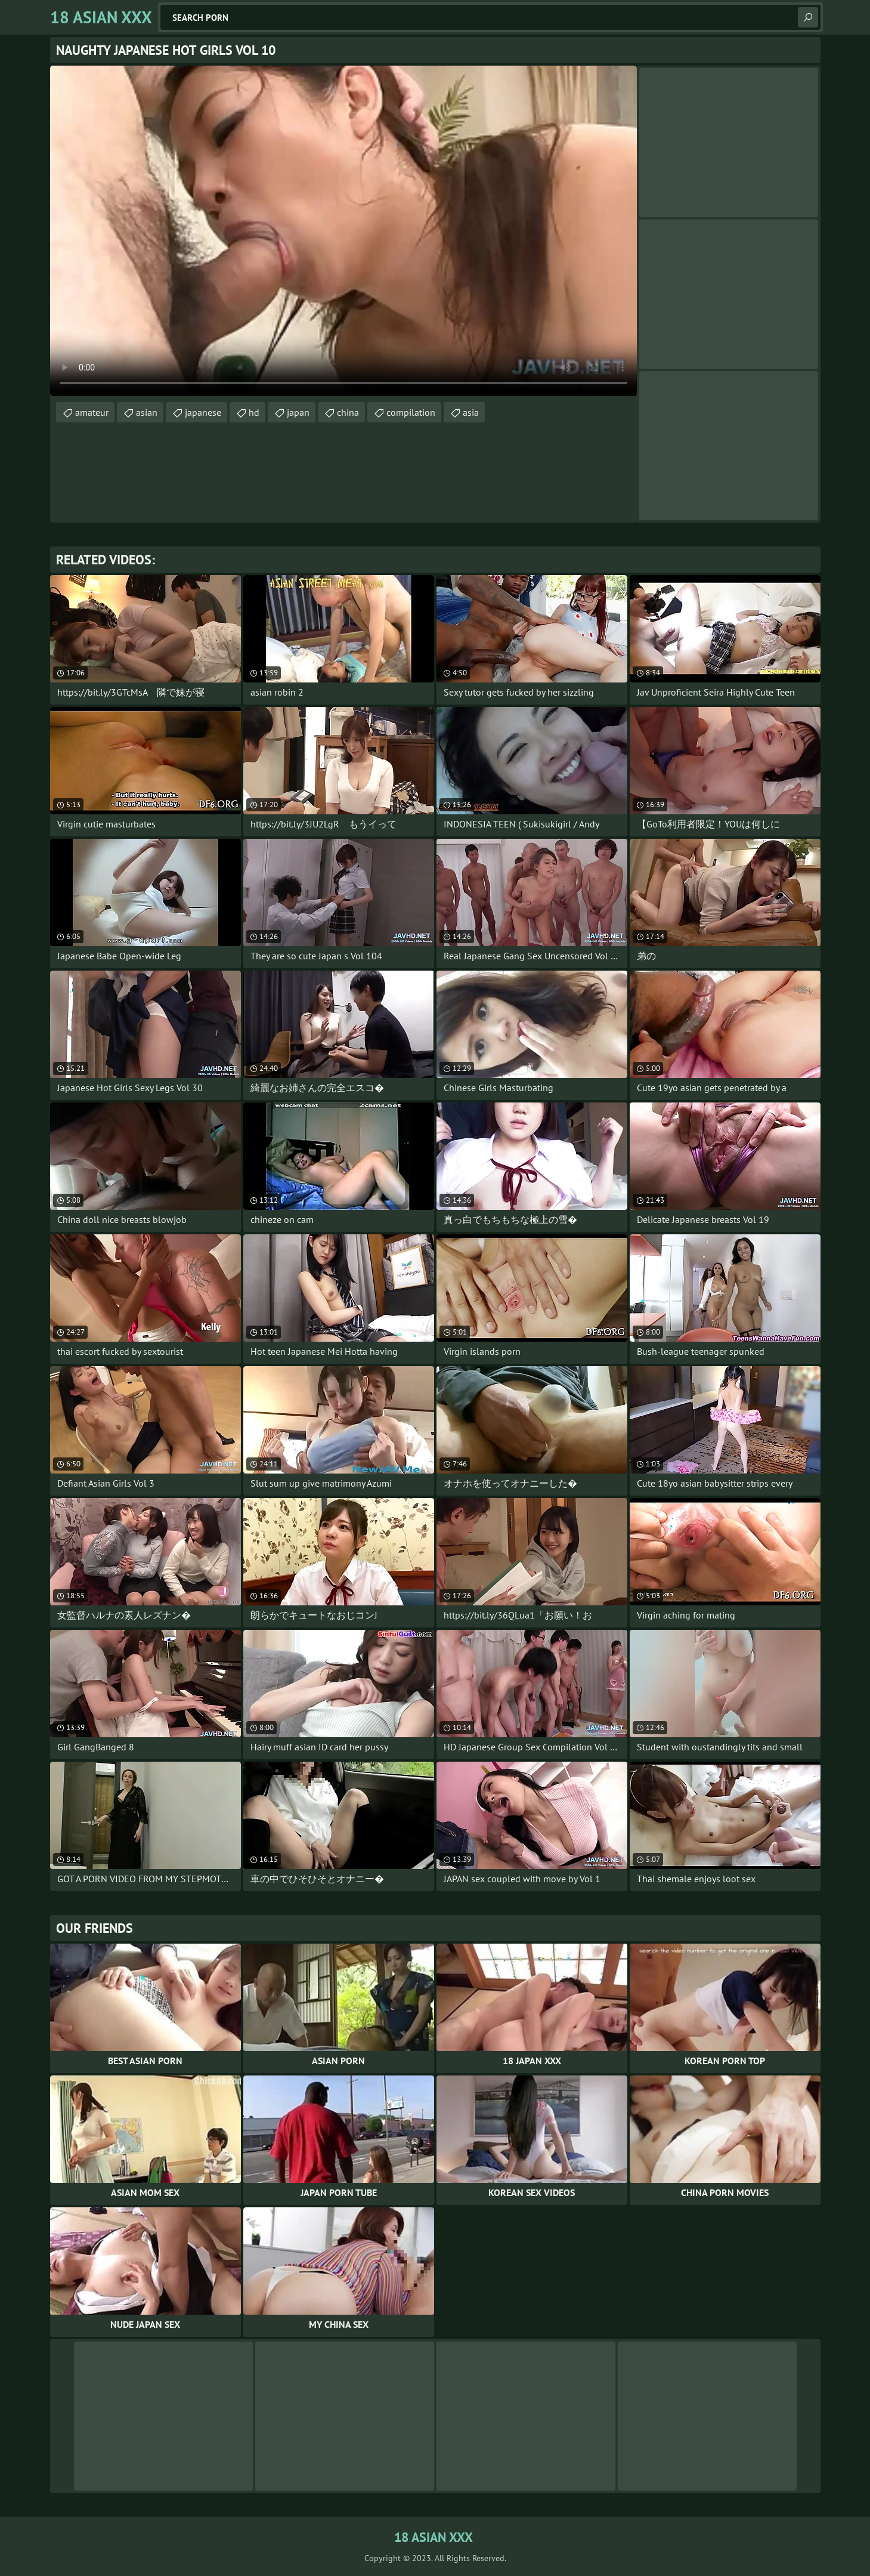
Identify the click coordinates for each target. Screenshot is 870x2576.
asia (471, 412)
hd (254, 412)
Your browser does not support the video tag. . (343, 231)
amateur (92, 412)
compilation (410, 412)
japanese (203, 412)
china (348, 412)
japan (298, 412)
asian (146, 412)
